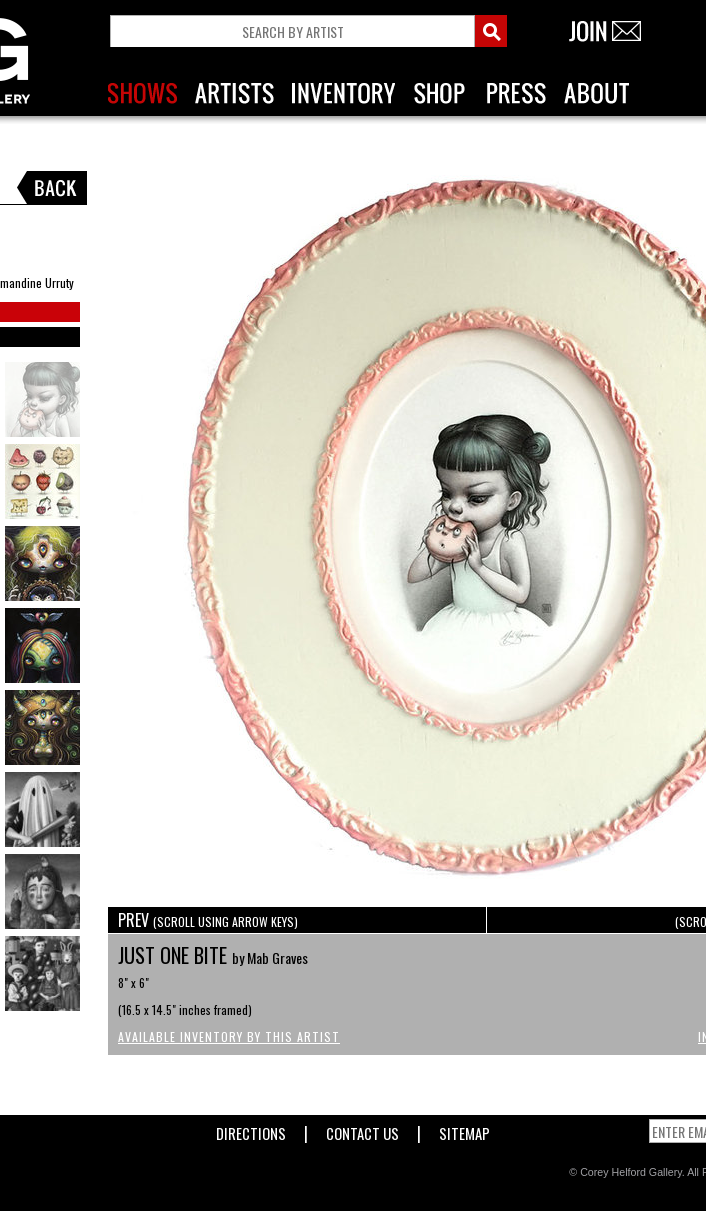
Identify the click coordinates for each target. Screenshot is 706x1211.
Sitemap (464, 1129)
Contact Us (362, 1129)
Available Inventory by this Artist (229, 1036)
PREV (208, 920)
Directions (251, 1129)
